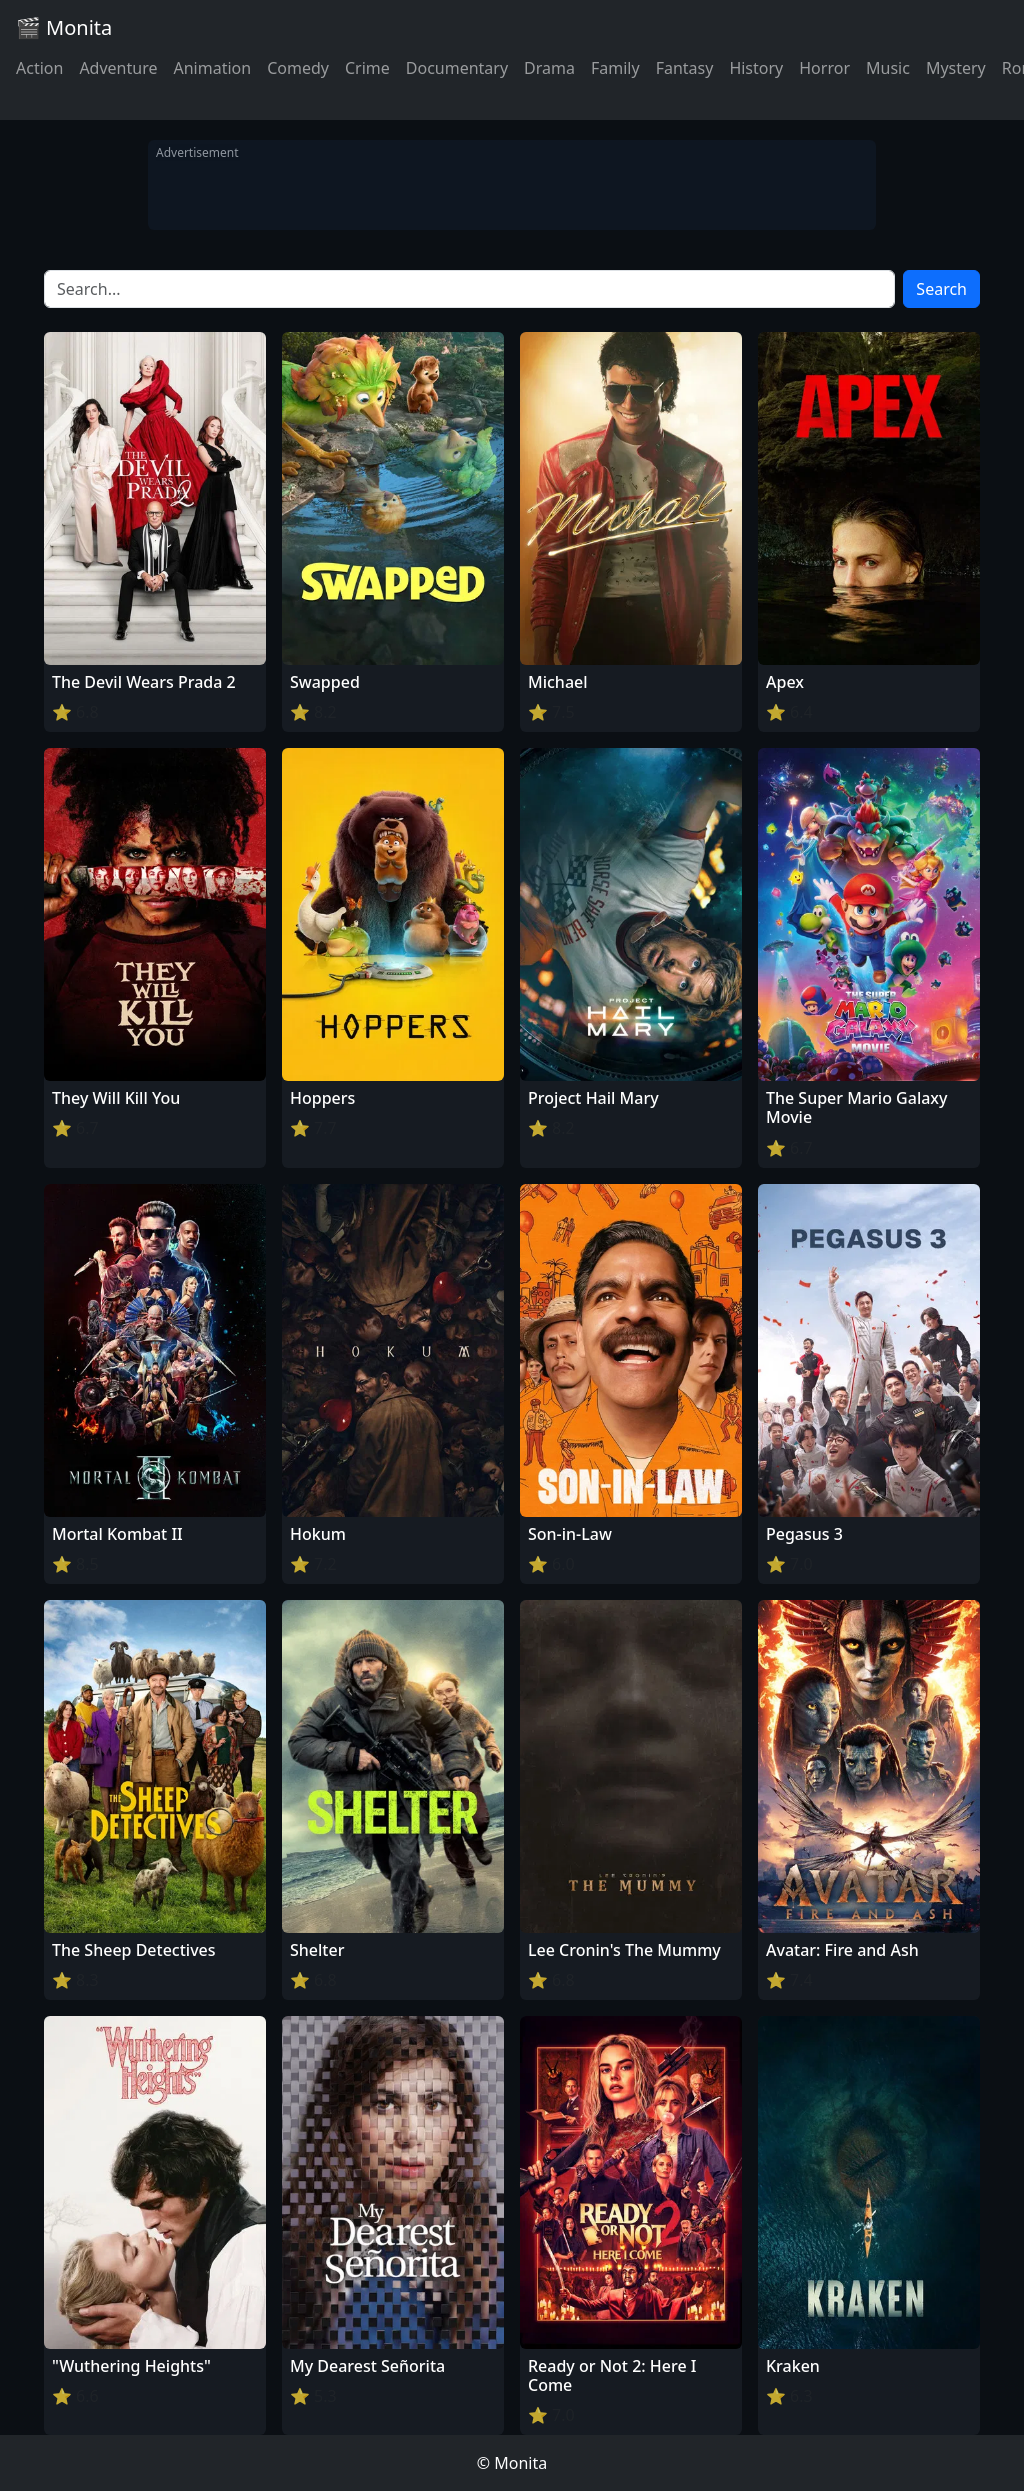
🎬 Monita (64, 27)
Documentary (457, 68)
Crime (367, 68)
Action (39, 68)
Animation (212, 68)
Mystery (956, 68)
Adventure (118, 68)
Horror (824, 68)
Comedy (298, 68)
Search (941, 289)
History (756, 68)
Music (888, 68)
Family (615, 68)
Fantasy (685, 68)
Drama (549, 68)
